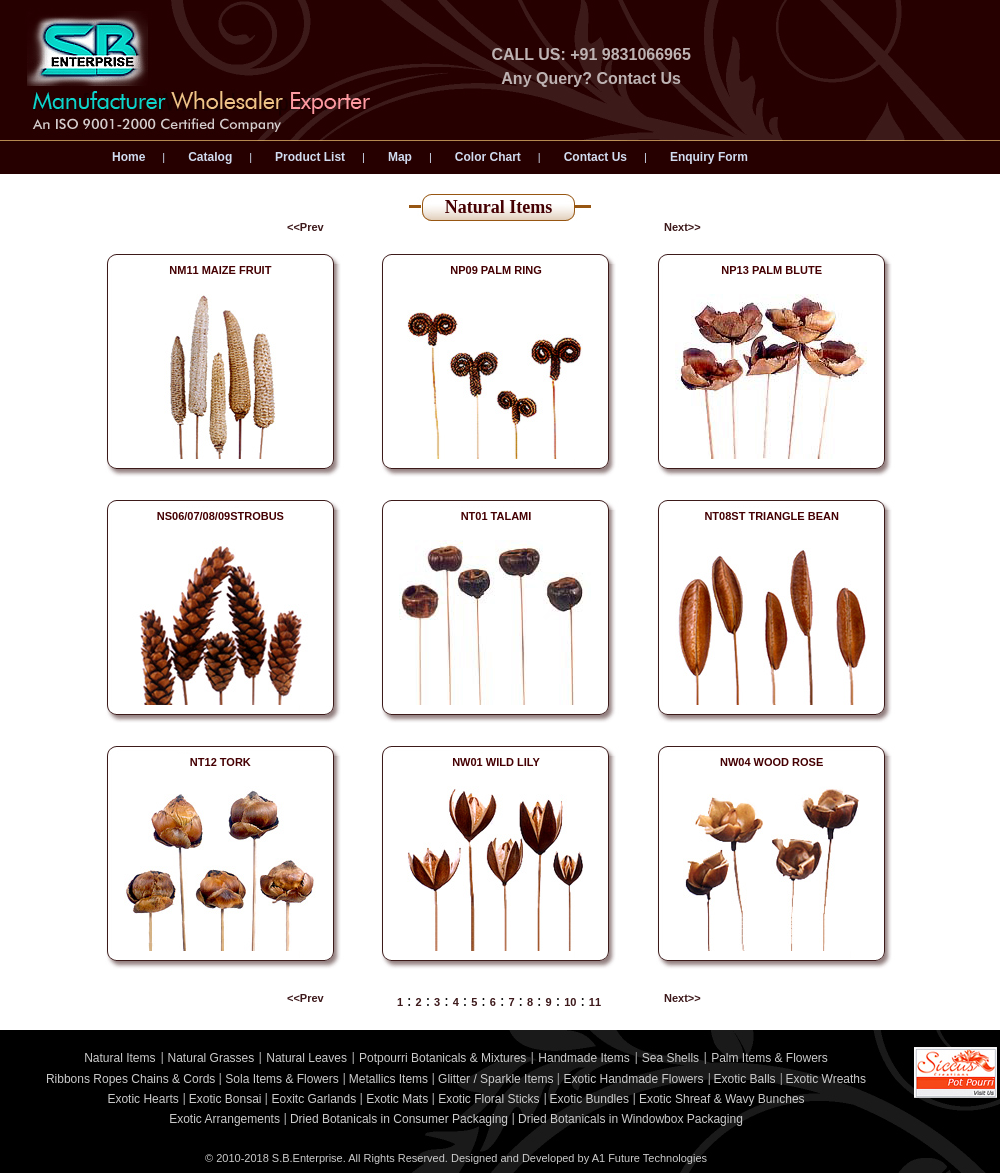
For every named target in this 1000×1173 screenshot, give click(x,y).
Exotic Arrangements (224, 1119)
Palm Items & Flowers (769, 1058)
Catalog (210, 157)
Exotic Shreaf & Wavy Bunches (722, 1099)
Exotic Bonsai (225, 1099)
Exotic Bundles (589, 1099)
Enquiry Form (709, 157)
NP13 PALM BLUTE (771, 270)
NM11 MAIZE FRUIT (220, 270)
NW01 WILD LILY (496, 762)
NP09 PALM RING (495, 270)
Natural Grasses (211, 1058)
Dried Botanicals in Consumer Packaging (399, 1119)
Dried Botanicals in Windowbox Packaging (630, 1119)
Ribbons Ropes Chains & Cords (130, 1079)
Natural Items (119, 1058)
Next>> (682, 227)
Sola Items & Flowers (281, 1079)
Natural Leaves (306, 1058)
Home (128, 157)
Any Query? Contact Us (591, 78)
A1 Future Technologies (649, 1158)
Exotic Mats (397, 1099)
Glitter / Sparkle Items (495, 1079)
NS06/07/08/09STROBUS (220, 516)
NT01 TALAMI (496, 516)
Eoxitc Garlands (313, 1099)
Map (400, 157)
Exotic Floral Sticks (488, 1099)
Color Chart (488, 157)
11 (595, 1002)
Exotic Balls (745, 1079)
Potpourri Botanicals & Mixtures (442, 1058)
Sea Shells (670, 1058)
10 (570, 1002)
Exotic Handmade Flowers (633, 1079)
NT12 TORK (220, 762)
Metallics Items (388, 1079)
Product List (310, 157)
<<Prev (305, 227)
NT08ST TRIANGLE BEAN (771, 516)
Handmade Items (583, 1058)
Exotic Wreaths (826, 1079)
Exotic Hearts (142, 1099)
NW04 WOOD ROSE (771, 762)
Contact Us (595, 157)
